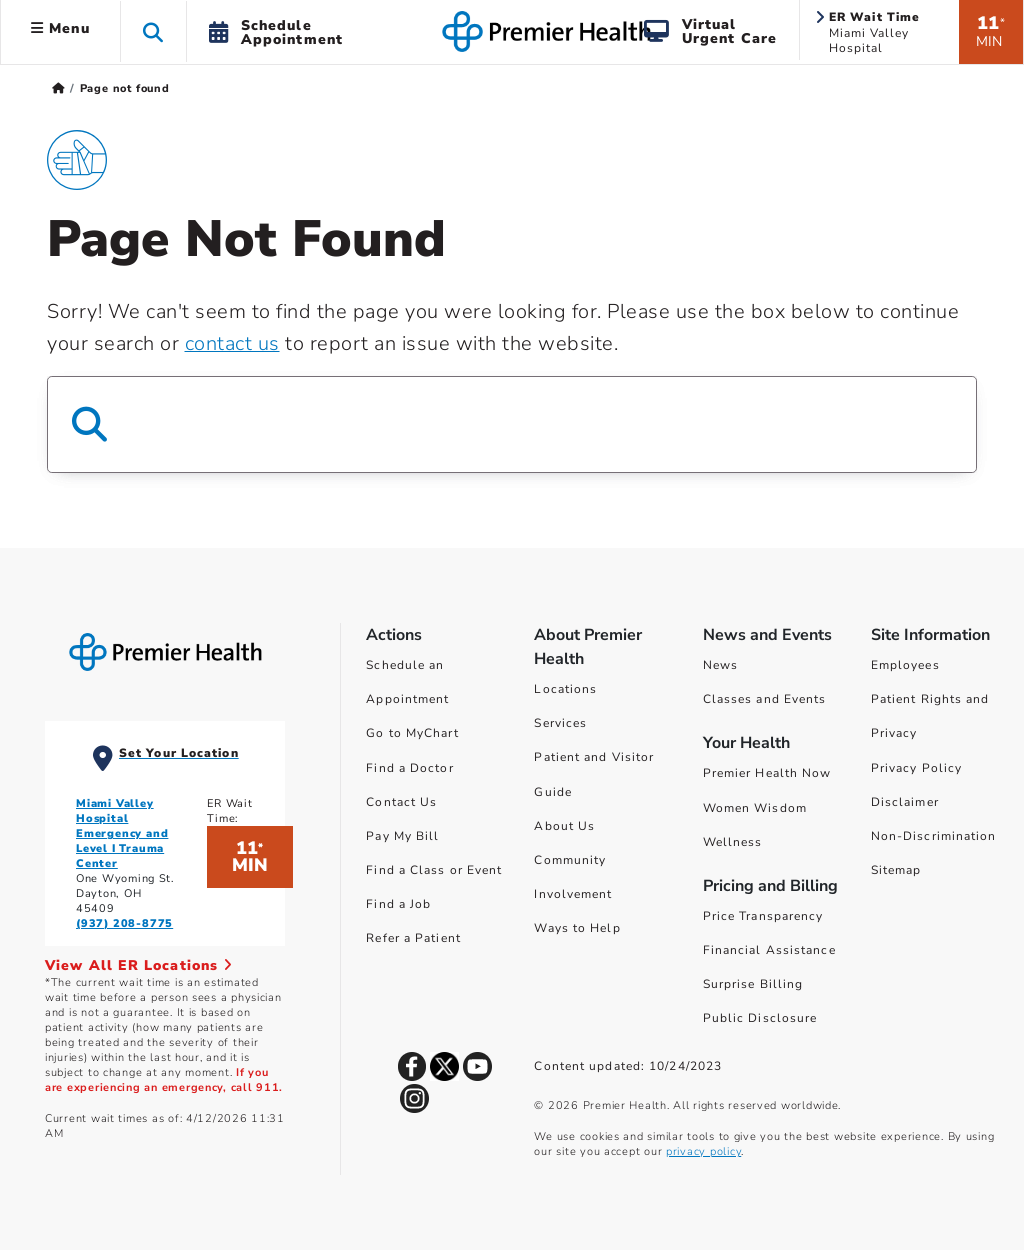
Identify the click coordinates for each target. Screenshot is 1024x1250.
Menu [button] (60, 28)
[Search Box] (512, 424)
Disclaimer (905, 802)
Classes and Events (765, 699)
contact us (232, 343)
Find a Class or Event (434, 870)
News (720, 665)
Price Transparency (763, 916)
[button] (153, 31)
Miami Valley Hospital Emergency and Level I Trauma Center (122, 833)
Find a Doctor (409, 768)
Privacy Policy (916, 768)
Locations (565, 689)
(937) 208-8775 (124, 923)
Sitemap (896, 870)
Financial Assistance (769, 950)
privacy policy (703, 1151)
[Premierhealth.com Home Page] (58, 88)
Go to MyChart (412, 733)
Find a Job (398, 904)
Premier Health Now (767, 773)
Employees (905, 665)
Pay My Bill (402, 836)
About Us (564, 826)
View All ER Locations (139, 965)
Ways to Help (577, 928)
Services (560, 723)
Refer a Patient (413, 938)
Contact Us (401, 802)
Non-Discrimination (934, 836)
